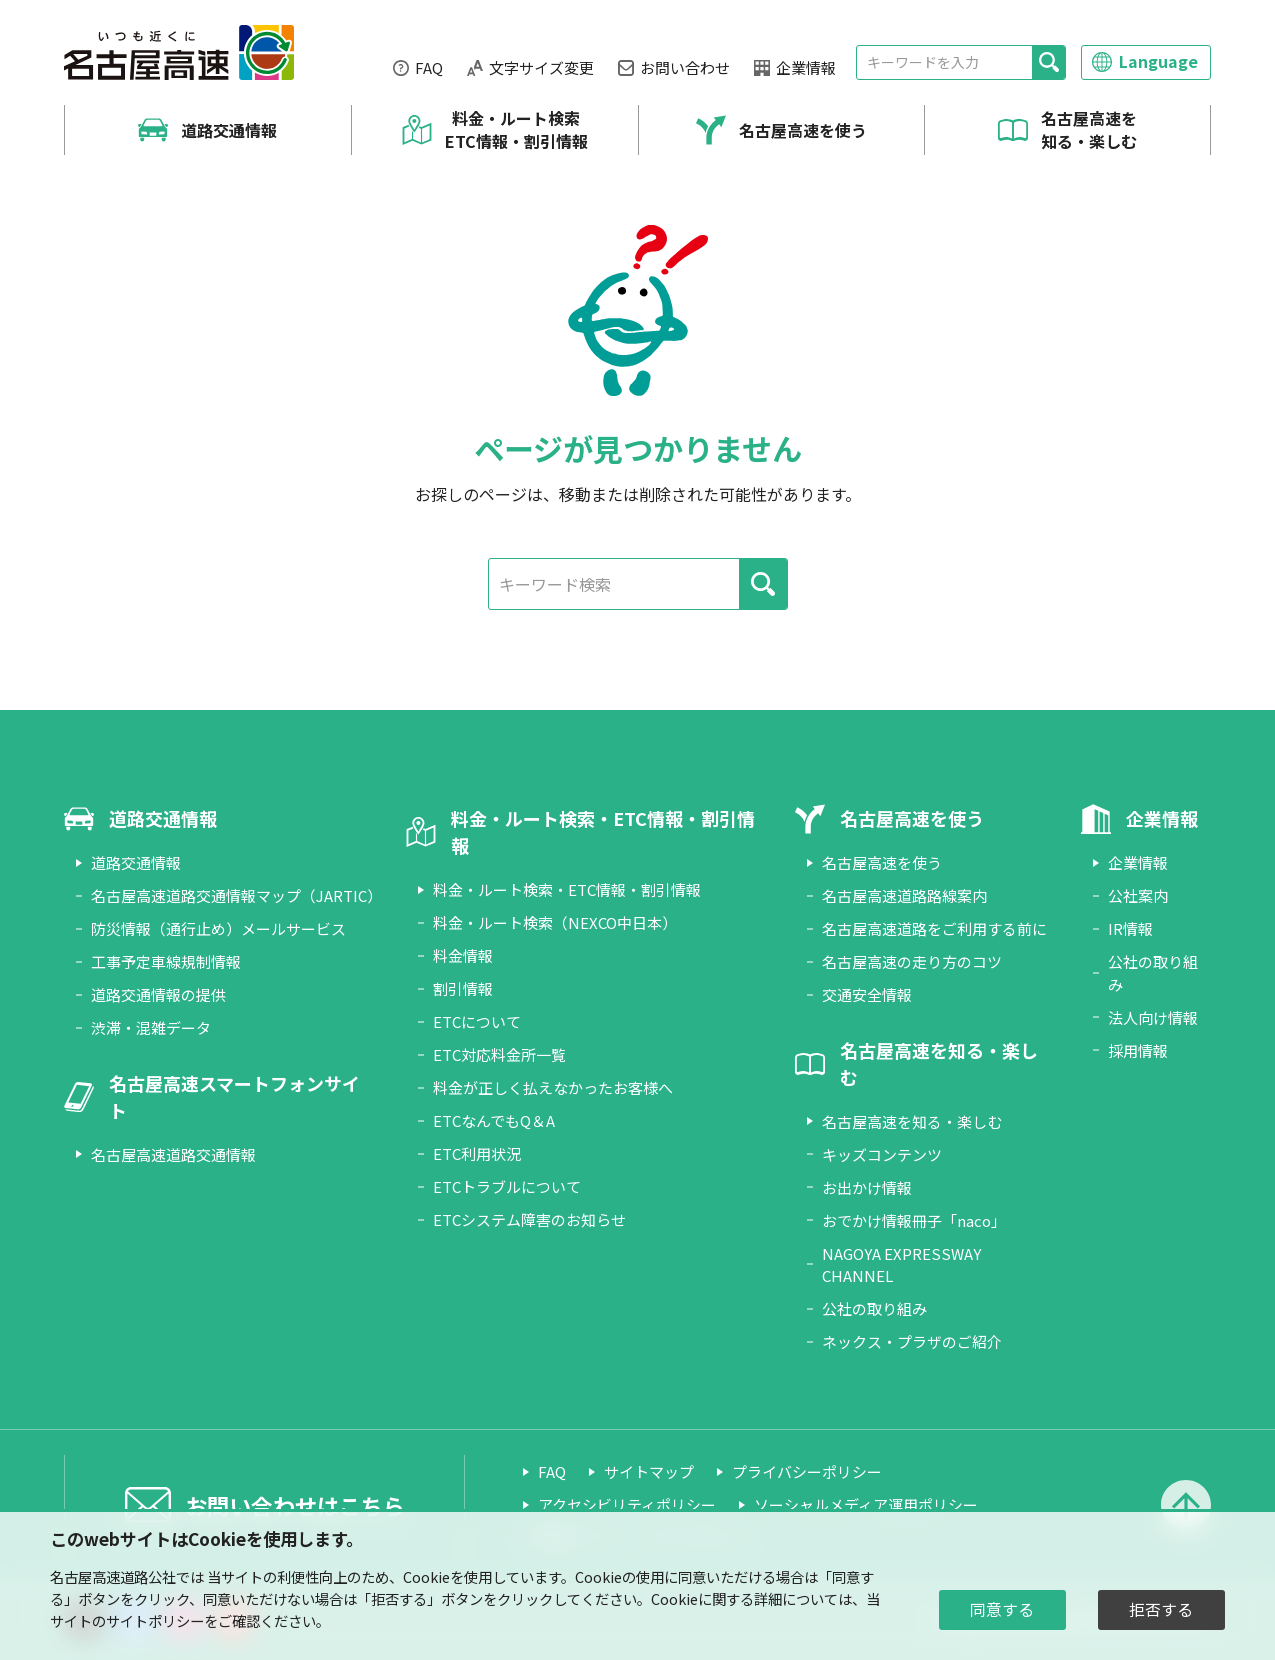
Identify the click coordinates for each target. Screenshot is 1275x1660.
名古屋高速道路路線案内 (904, 895)
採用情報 (1138, 1050)
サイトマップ (649, 1471)
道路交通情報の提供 (158, 994)
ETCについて (477, 1021)
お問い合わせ (685, 67)
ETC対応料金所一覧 (499, 1054)
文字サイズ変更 (541, 67)
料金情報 (463, 955)
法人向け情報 (1153, 1017)
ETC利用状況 (477, 1153)
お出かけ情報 (867, 1187)
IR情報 (1130, 928)
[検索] (1048, 62)
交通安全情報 (867, 994)
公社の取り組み (874, 1308)
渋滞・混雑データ (151, 1027)
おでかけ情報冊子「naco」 (914, 1220)
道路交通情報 (229, 130)
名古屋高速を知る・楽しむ (1089, 129)
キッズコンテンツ (882, 1154)
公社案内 (1138, 895)
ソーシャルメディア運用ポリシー (866, 1504)
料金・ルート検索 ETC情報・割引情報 (516, 129)
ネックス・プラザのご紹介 (912, 1341)
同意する (1002, 1609)
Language (1158, 61)
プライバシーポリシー (807, 1471)
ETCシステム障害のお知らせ (529, 1219)
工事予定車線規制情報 (166, 961)
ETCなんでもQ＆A (494, 1120)
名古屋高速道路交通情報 (173, 1154)
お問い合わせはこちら (295, 1505)
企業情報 (806, 67)
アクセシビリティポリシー (627, 1504)
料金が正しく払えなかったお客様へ (553, 1087)
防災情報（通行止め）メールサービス (218, 928)
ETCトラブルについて (507, 1186)
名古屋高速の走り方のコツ (912, 961)
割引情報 (463, 988)
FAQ (429, 67)
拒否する (1161, 1609)
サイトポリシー (155, 1620)
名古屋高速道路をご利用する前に (934, 928)
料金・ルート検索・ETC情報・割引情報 (567, 889)
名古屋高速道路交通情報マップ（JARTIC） (236, 895)
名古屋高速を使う (803, 130)
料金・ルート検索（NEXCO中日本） (555, 922)
